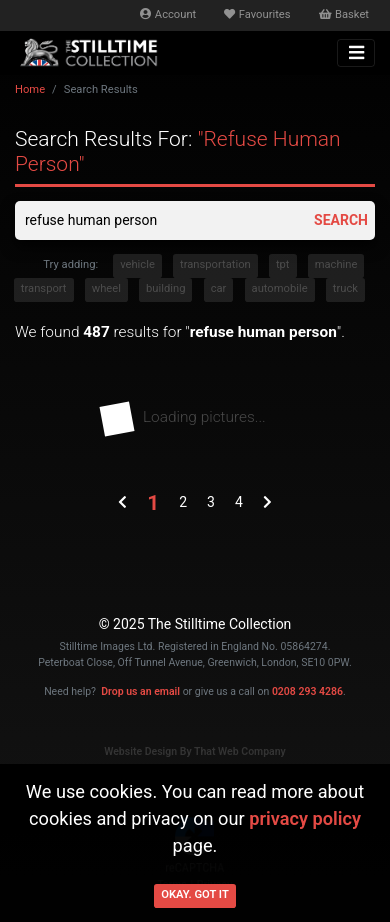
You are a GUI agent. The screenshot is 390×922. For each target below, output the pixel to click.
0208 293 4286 (307, 691)
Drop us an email (140, 691)
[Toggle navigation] (356, 53)
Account (168, 14)
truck (345, 288)
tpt (283, 264)
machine (336, 264)
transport (44, 288)
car (219, 288)
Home (30, 89)
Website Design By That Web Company (195, 751)
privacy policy (305, 818)
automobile (280, 288)
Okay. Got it (195, 894)
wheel (106, 288)
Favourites (257, 14)
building (165, 288)
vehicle (137, 264)
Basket (344, 14)
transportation (215, 264)
